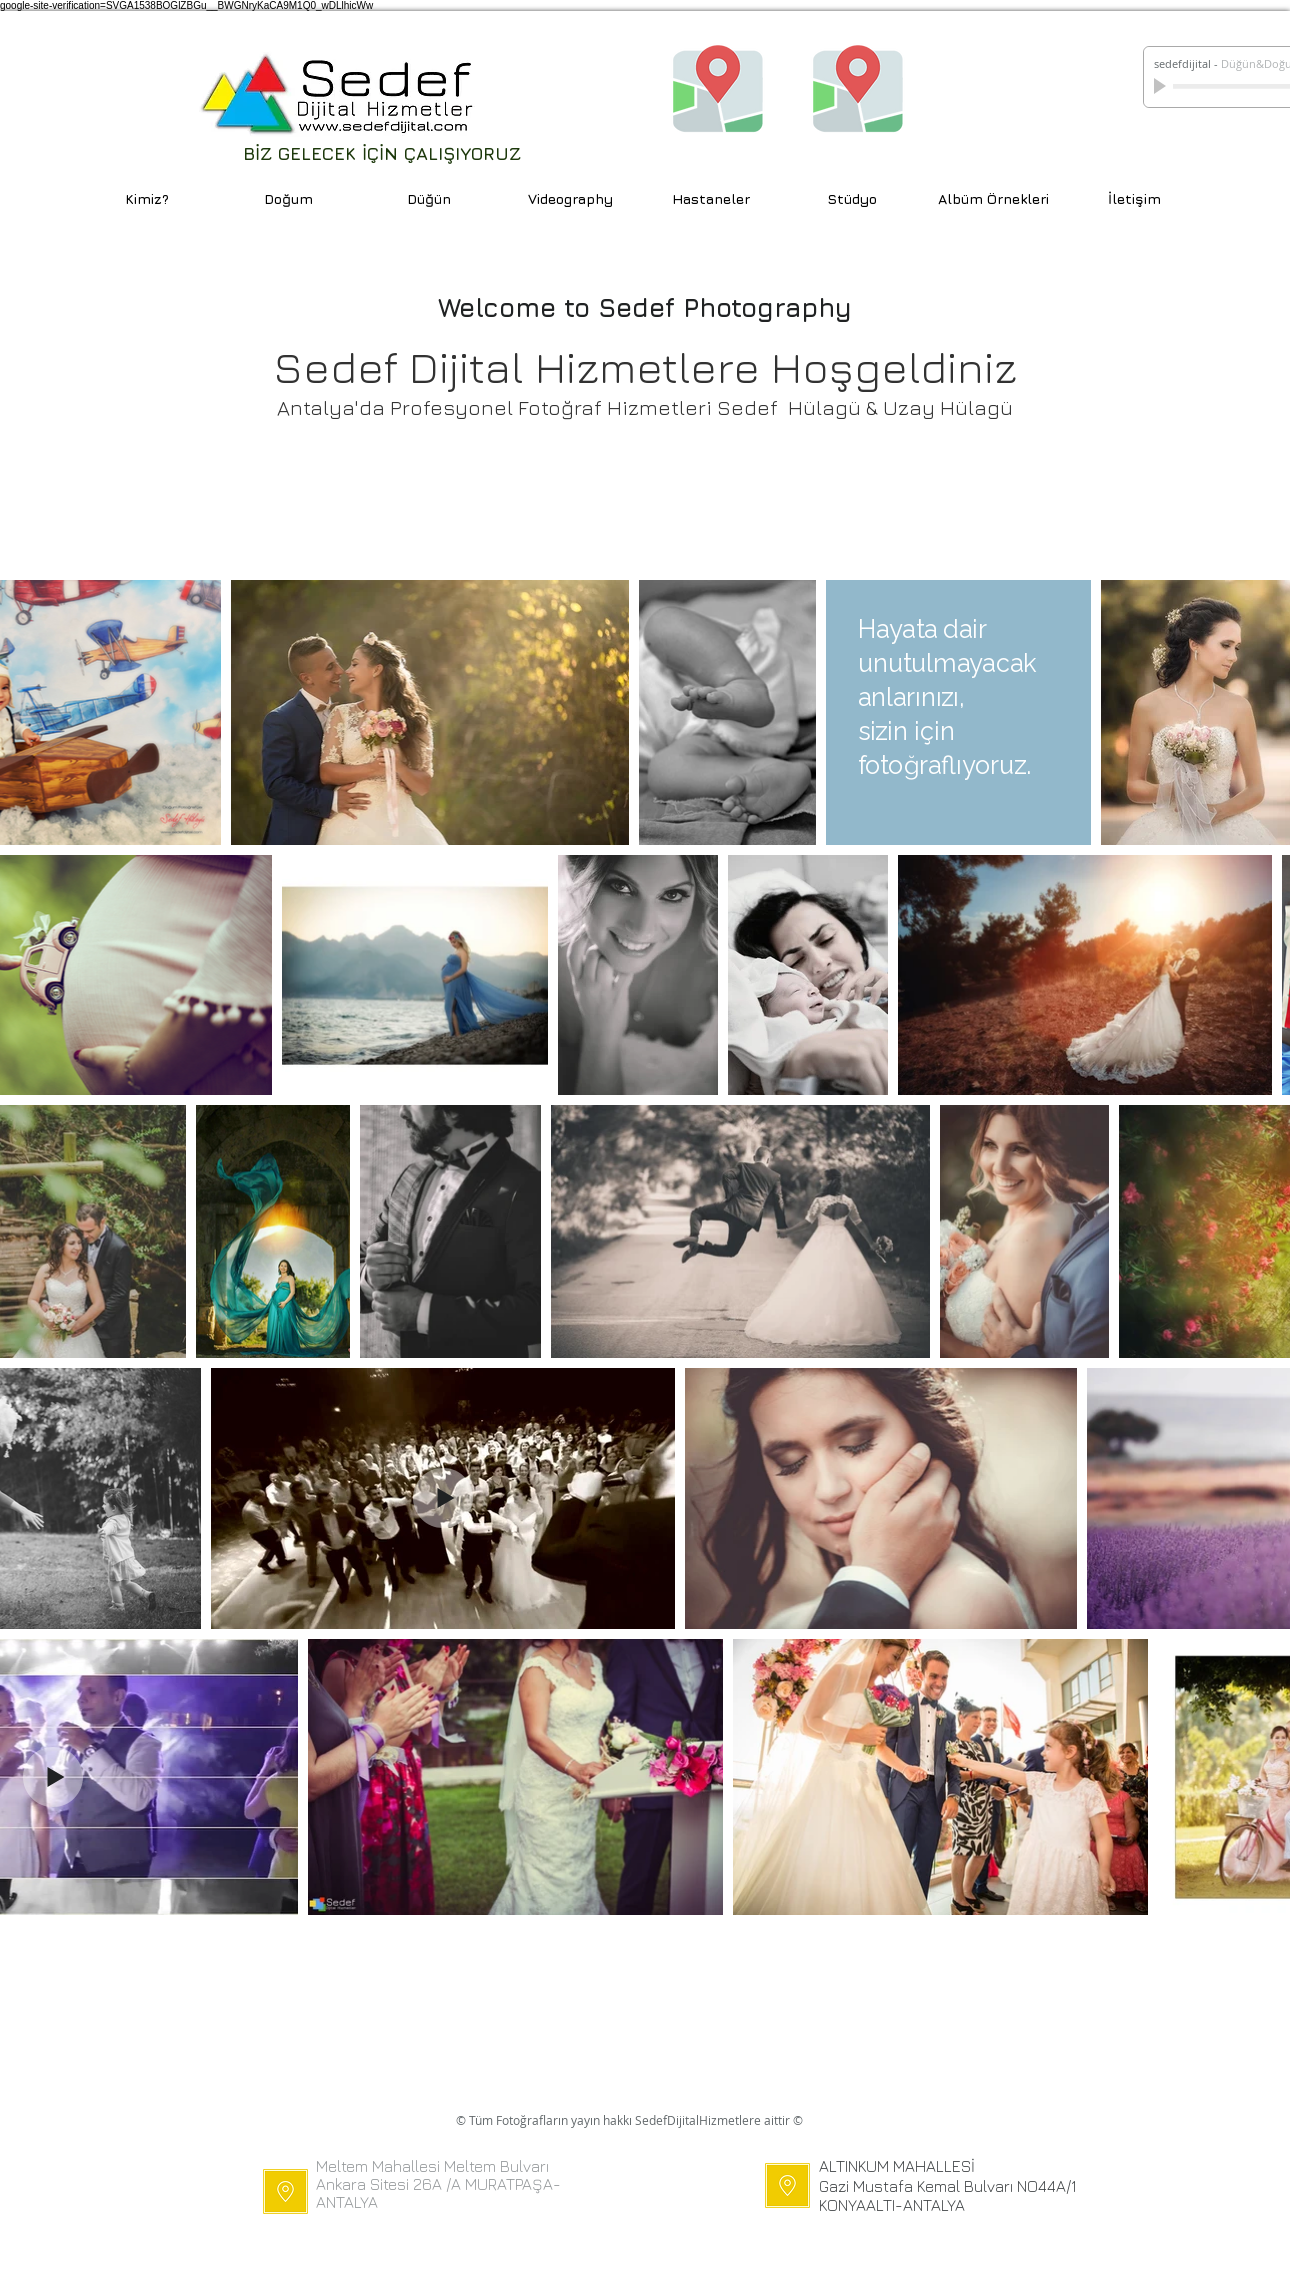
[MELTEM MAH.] (285, 2191)
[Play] (1162, 86)
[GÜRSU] (787, 2185)
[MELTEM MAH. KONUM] (718, 87)
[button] (711, 198)
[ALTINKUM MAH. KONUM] (858, 87)
